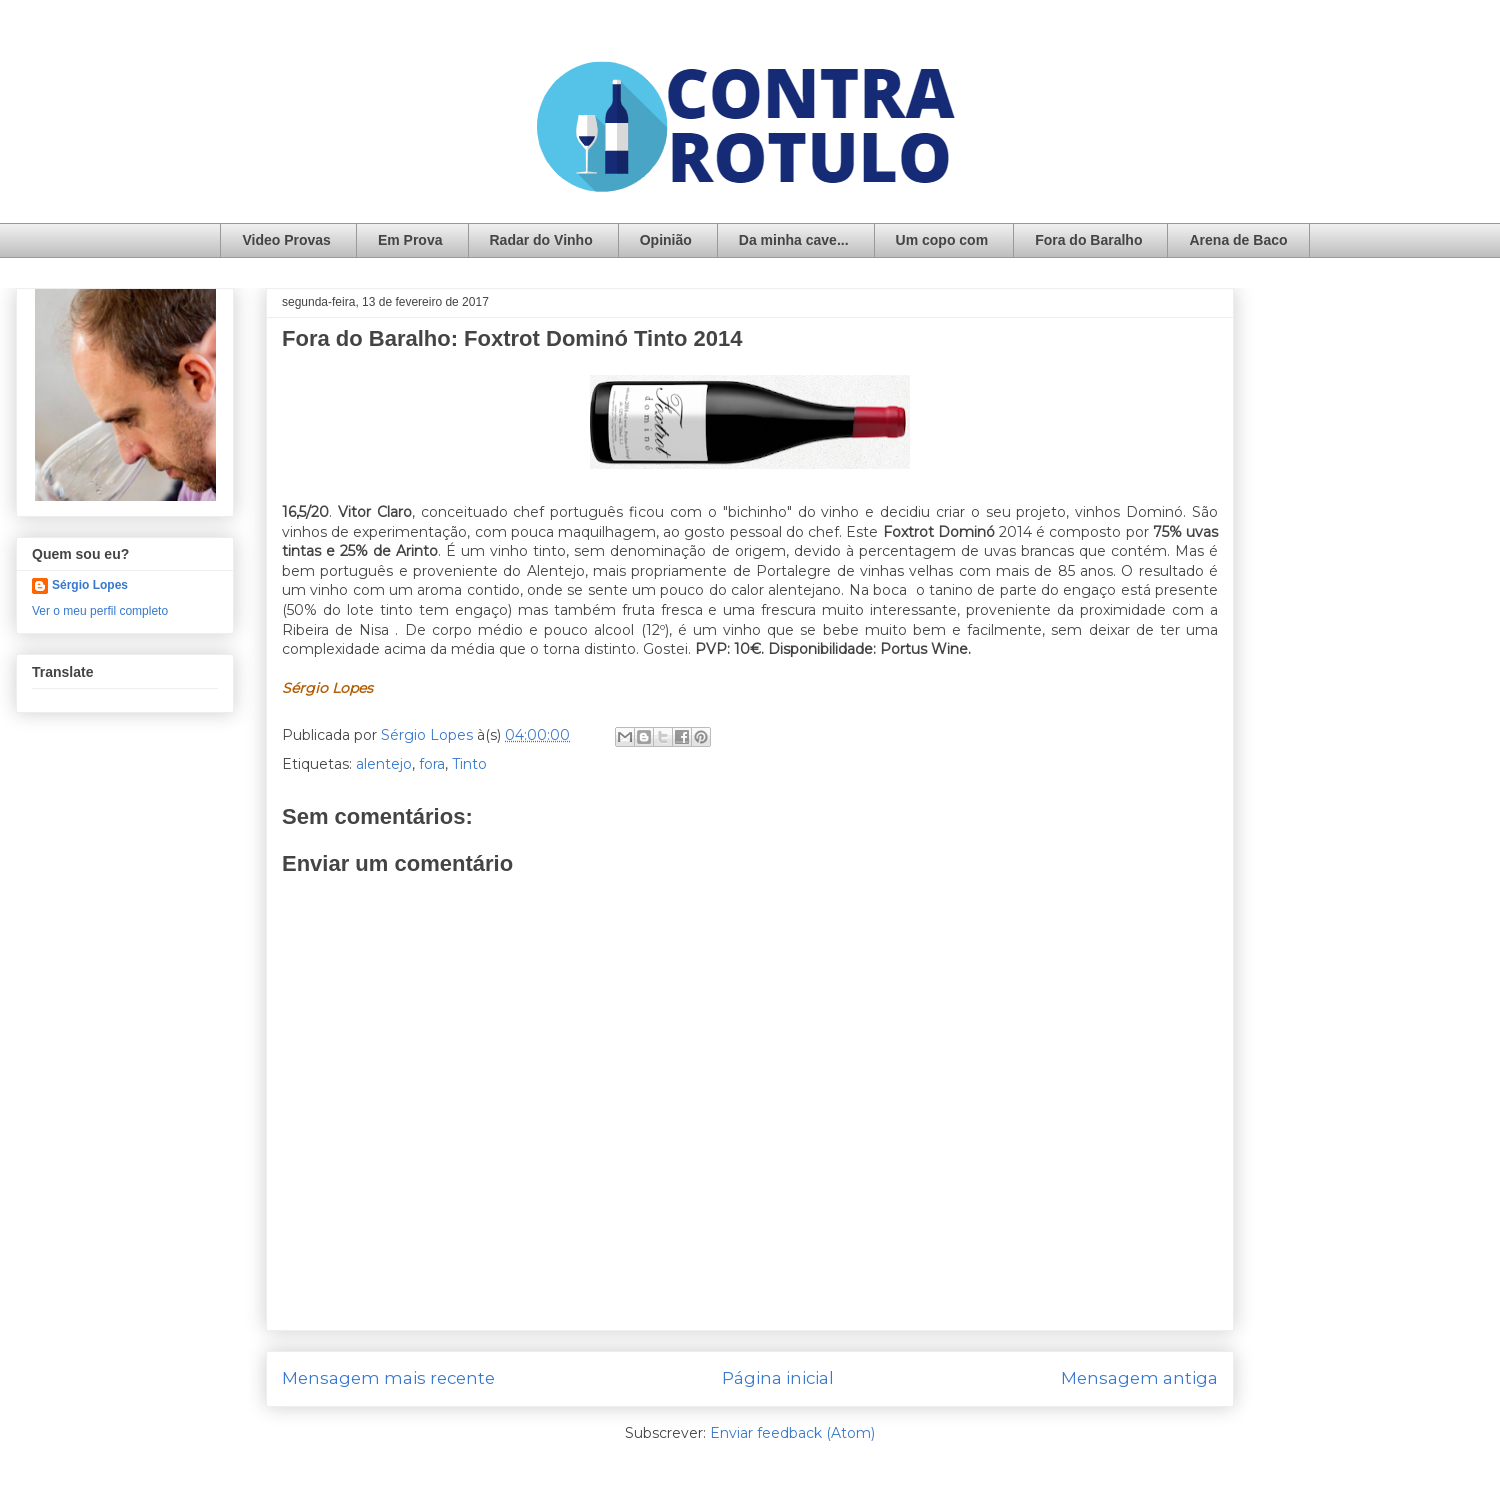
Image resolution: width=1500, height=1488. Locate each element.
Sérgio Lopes (90, 585)
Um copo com (942, 240)
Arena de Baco (1238, 240)
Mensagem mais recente (388, 1378)
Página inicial (778, 1378)
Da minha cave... (794, 240)
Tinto (469, 764)
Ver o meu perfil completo (100, 611)
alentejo (384, 764)
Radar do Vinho (541, 240)
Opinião (666, 240)
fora (432, 764)
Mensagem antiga (1139, 1378)
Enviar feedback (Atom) (792, 1433)
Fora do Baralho (1088, 240)
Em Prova (410, 240)
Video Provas (286, 240)
